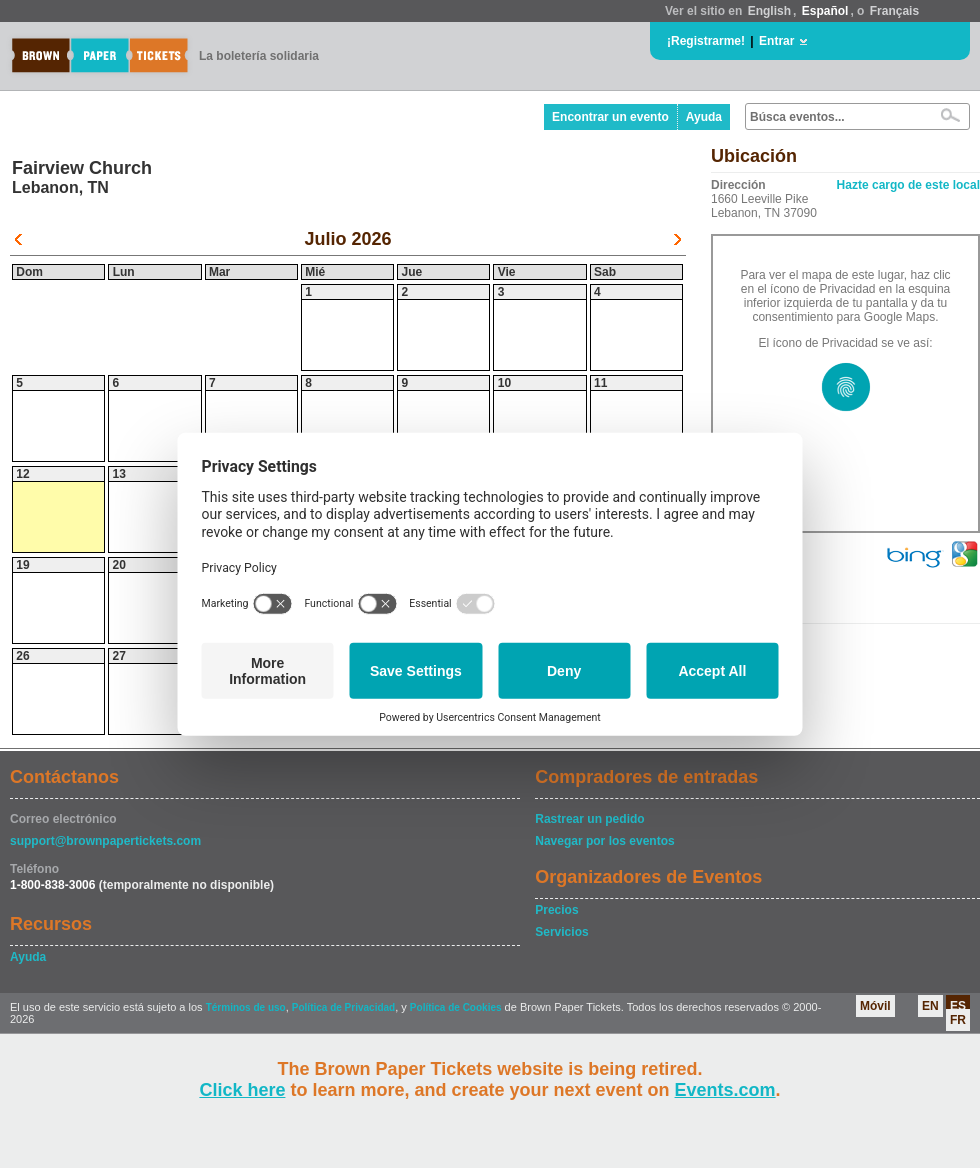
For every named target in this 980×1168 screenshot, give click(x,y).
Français (894, 11)
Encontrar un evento (610, 117)
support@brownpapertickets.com (105, 841)
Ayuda (704, 117)
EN (930, 1006)
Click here (242, 1090)
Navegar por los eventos (604, 841)
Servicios (561, 932)
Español (825, 11)
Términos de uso (246, 1007)
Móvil (875, 1006)
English (769, 11)
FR (958, 1020)
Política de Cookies (456, 1007)
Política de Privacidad (343, 1007)
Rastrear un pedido (589, 819)
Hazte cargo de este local (908, 185)
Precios (556, 910)
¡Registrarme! (706, 41)
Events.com (725, 1090)
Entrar (776, 41)
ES (958, 1006)
